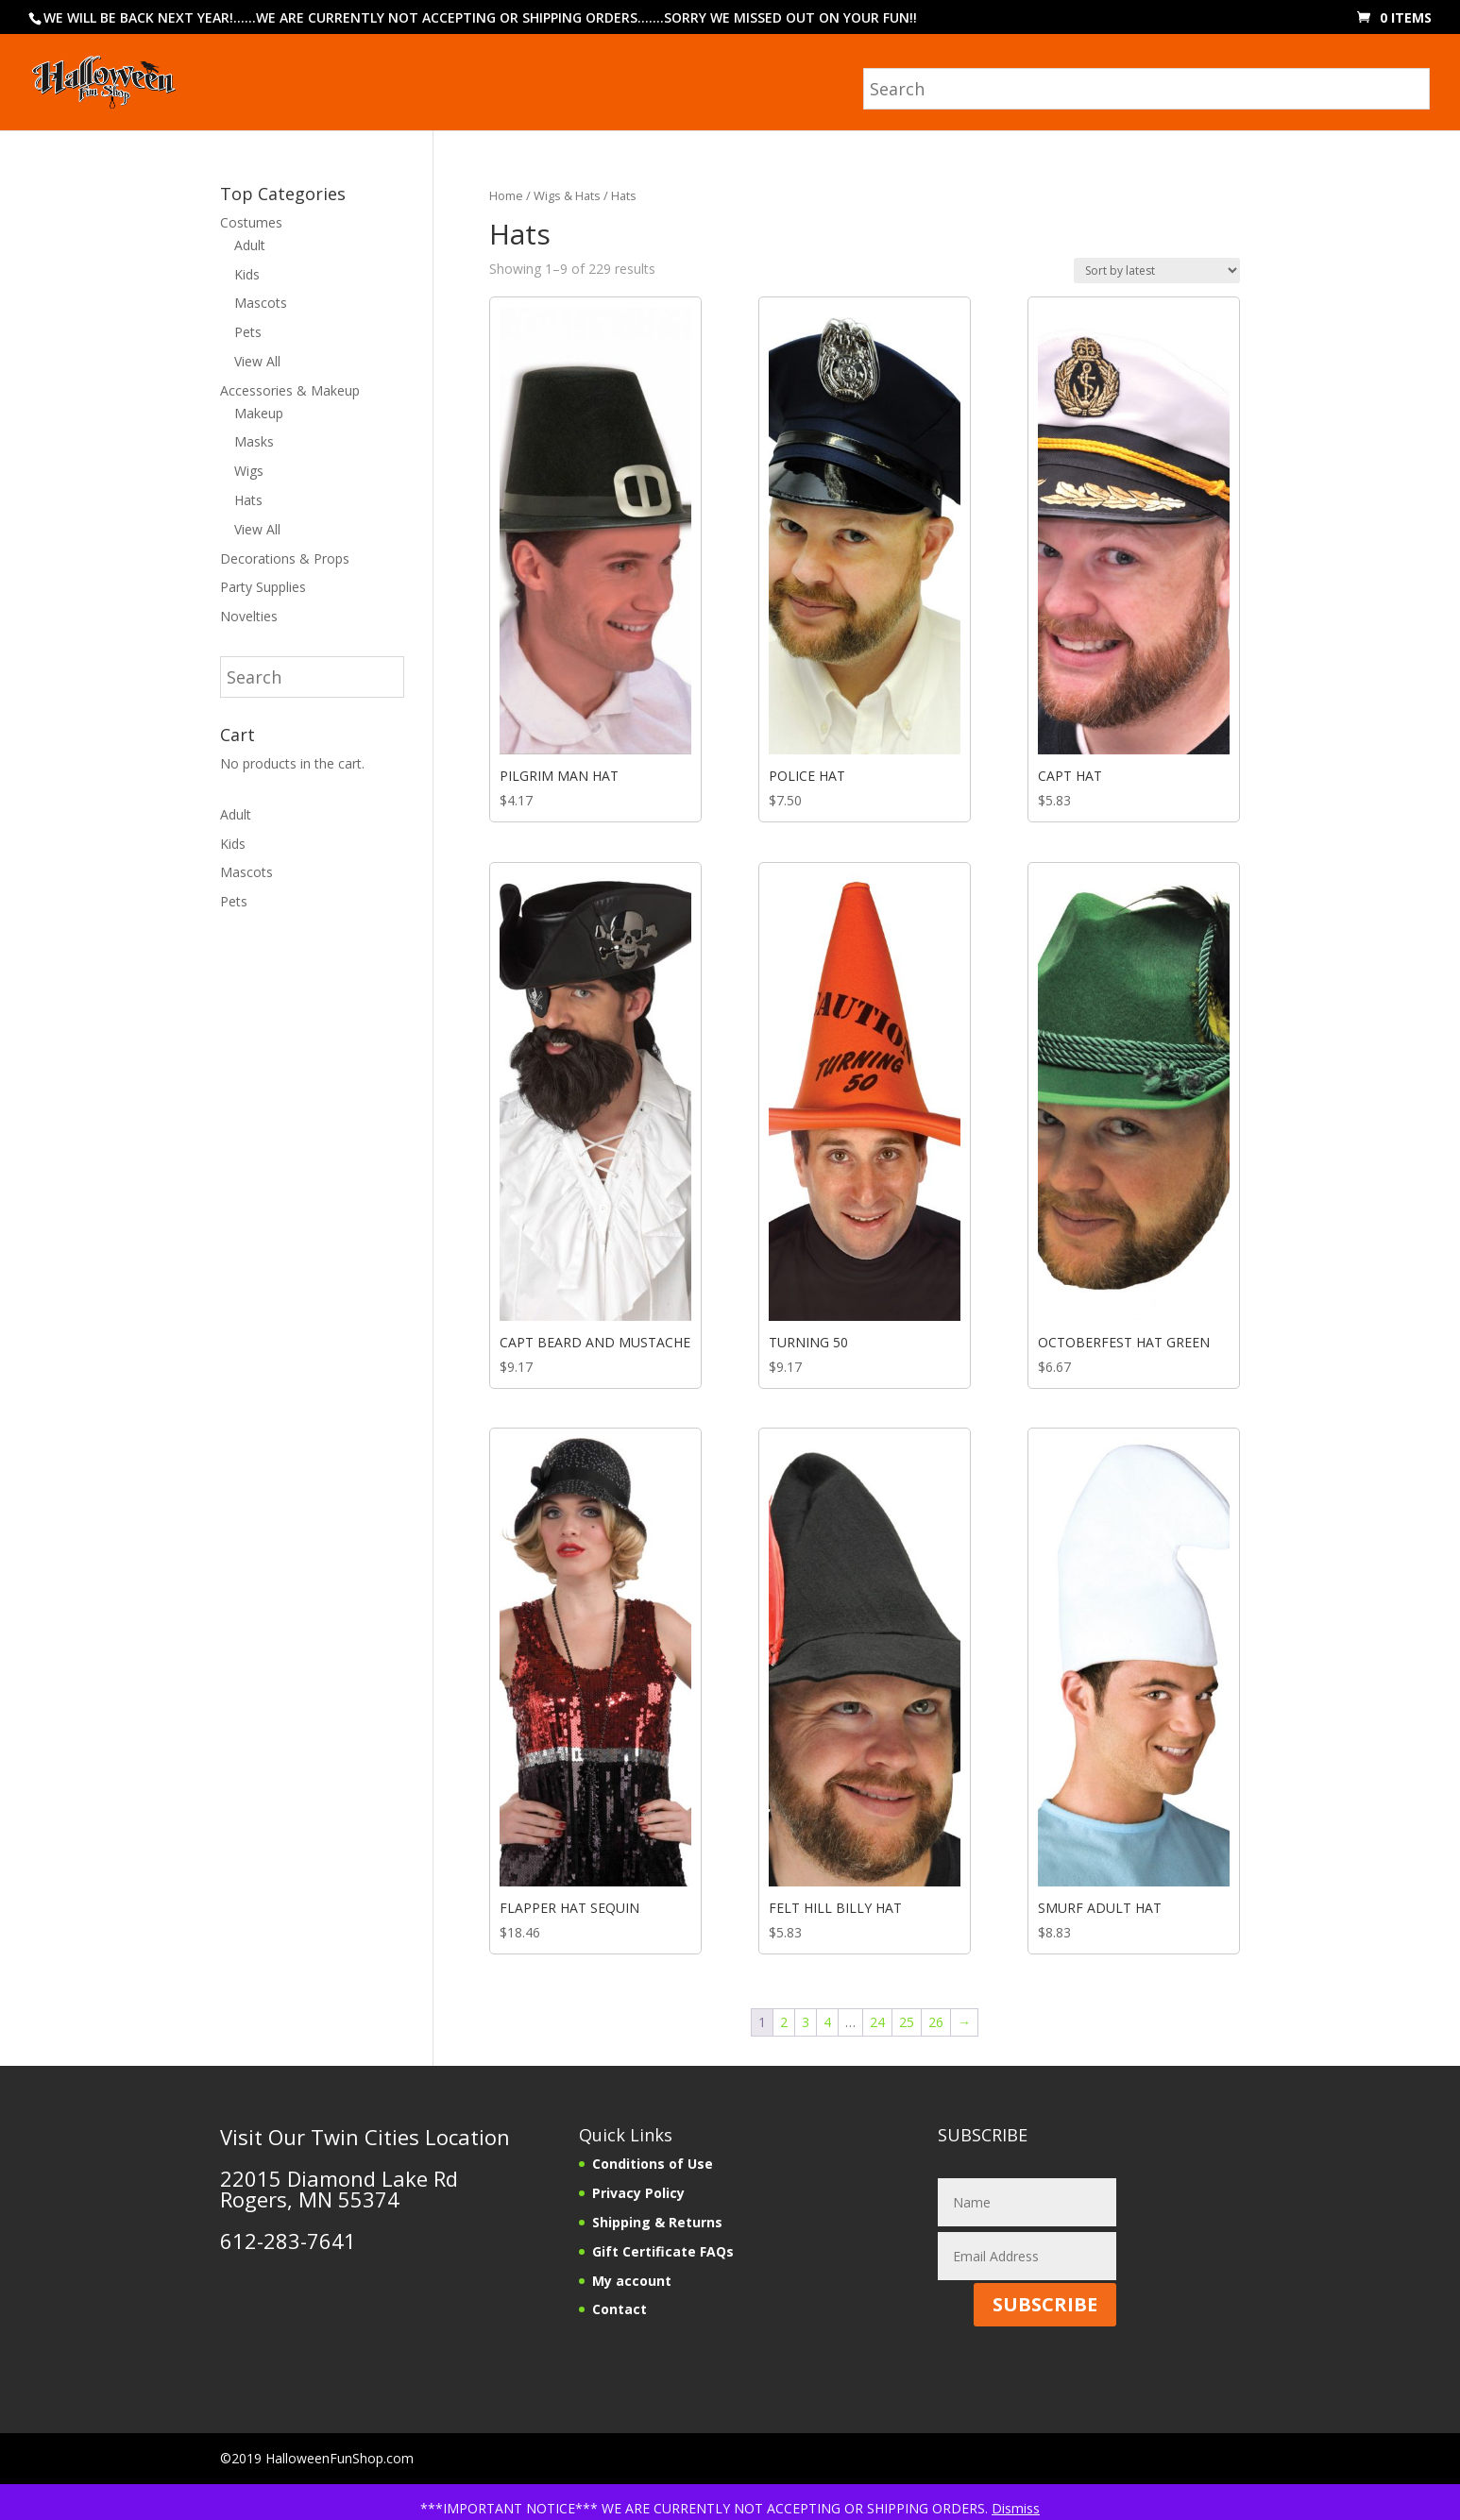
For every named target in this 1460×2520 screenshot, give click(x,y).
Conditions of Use (652, 2164)
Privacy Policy (638, 2193)
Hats (248, 500)
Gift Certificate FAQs (663, 2251)
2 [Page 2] (784, 2022)
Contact (619, 2309)
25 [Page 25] (906, 2022)
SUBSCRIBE (1045, 2304)
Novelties (249, 616)
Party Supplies (263, 587)
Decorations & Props (284, 558)
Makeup (258, 413)
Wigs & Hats (567, 195)
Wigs (248, 471)
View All (257, 361)
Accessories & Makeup (290, 390)
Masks (254, 441)
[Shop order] (1157, 270)
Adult (249, 245)
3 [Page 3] (805, 2022)
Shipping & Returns (657, 2222)
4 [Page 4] (827, 2022)
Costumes (251, 222)
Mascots (260, 303)
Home (506, 195)
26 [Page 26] (935, 2022)
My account (631, 2281)
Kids (247, 274)
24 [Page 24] (877, 2022)
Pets (248, 332)
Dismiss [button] (1016, 2508)
